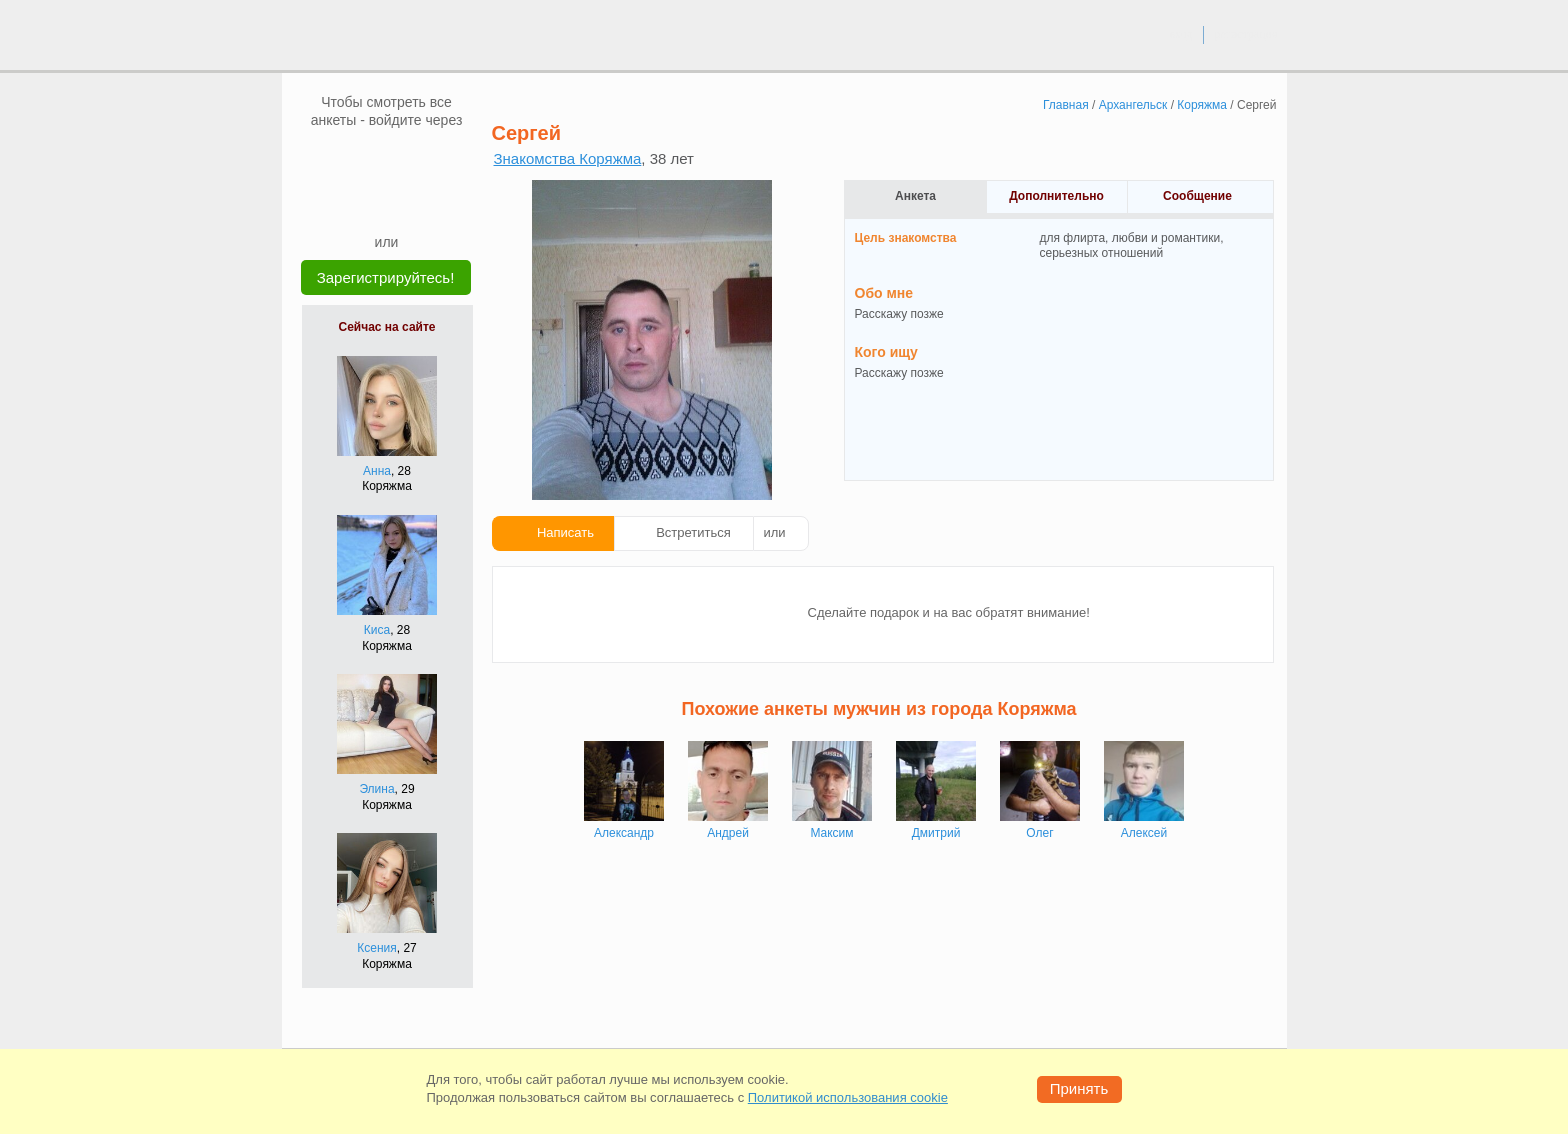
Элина (376, 789)
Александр (624, 833)
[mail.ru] (387, 159)
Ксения (377, 948)
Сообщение (1197, 196)
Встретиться (693, 532)
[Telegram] (406, 202)
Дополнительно (1056, 196)
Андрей (728, 833)
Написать (565, 532)
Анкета (915, 196)
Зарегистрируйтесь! (386, 277)
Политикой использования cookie (848, 1097)
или (775, 532)
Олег (1039, 833)
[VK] (349, 159)
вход (1180, 34)
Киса (377, 630)
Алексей (1144, 833)
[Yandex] (368, 202)
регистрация (1245, 34)
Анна (377, 471)
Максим (831, 833)
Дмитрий (936, 833)
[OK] (425, 159)
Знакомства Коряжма (568, 158)
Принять (1079, 1088)
